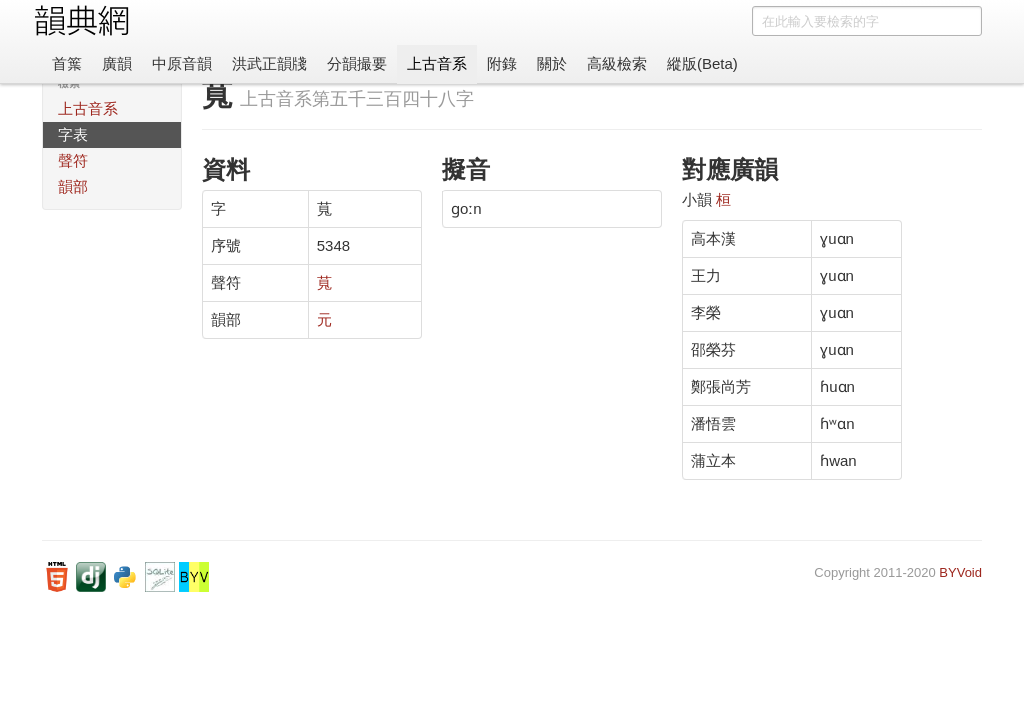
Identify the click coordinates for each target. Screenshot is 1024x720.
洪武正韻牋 (269, 63)
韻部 (73, 186)
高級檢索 (617, 63)
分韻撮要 (357, 63)
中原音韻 (182, 63)
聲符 (73, 160)
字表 (73, 134)
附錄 (502, 63)
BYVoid (960, 572)
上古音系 (437, 63)
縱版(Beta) (702, 63)
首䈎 (67, 63)
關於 (552, 63)
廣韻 (117, 63)
